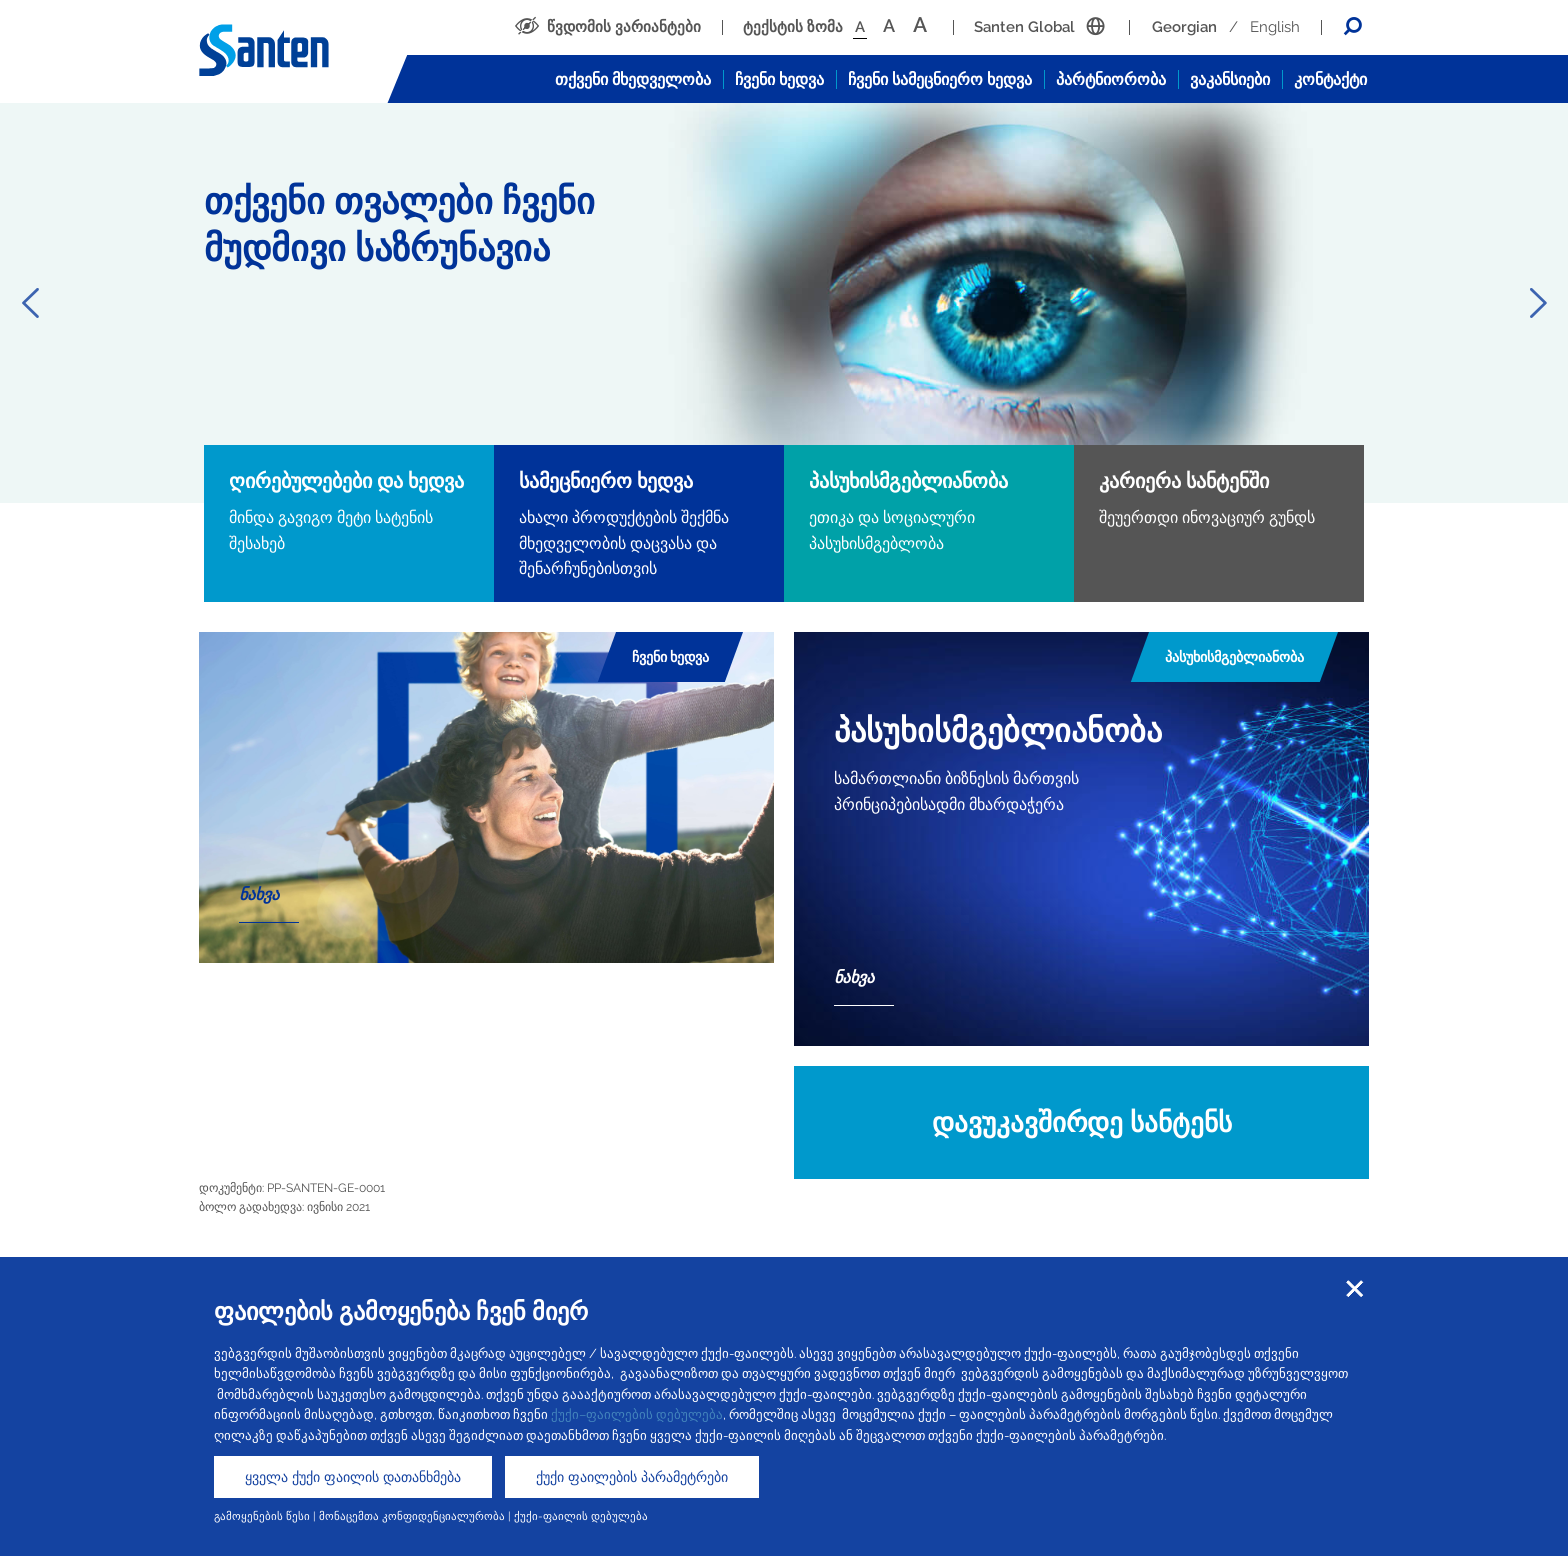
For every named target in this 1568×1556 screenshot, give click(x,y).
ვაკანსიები (1230, 79)
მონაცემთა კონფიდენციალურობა (412, 1516)
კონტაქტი (1330, 79)
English (1275, 27)
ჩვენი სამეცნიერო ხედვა (940, 79)
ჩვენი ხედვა (779, 79)
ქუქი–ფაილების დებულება (637, 1414)
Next (1538, 303)
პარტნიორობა (1111, 79)
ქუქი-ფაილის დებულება (581, 1516)
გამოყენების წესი (262, 1516)
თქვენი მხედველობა (633, 79)
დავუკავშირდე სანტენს (1082, 1122)
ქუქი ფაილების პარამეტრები (632, 1477)
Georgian (1184, 27)
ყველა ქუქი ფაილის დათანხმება (353, 1477)
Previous (30, 303)
